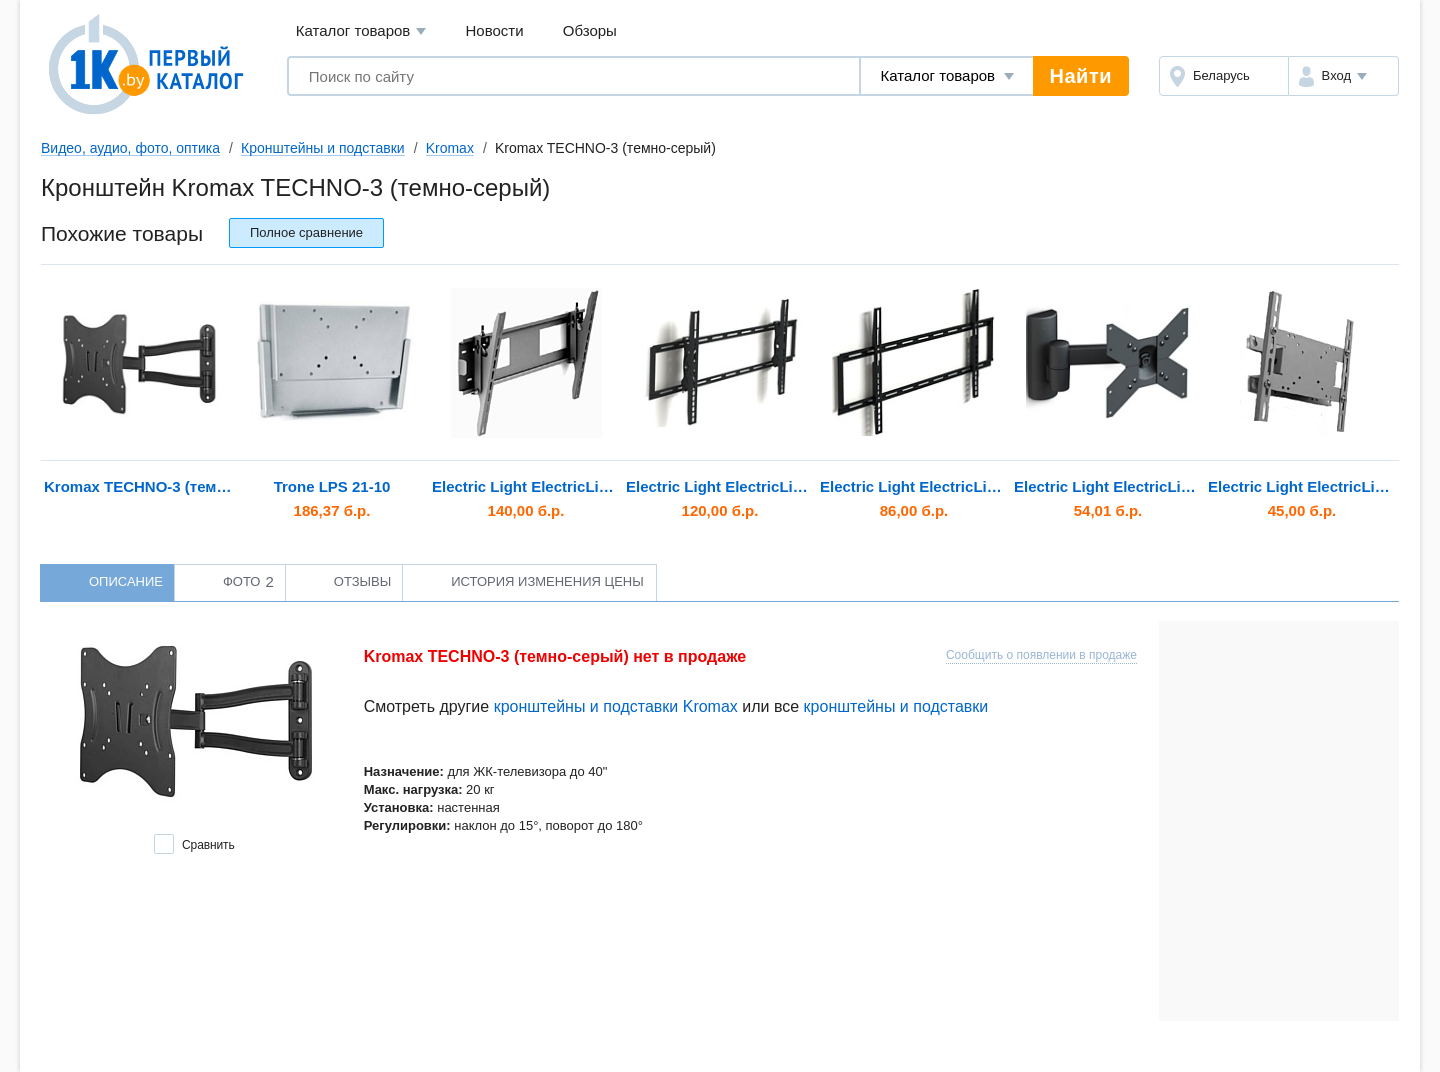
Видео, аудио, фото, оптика (130, 148)
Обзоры (590, 30)
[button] (1343, 76)
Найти (1081, 76)
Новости (495, 30)
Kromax (450, 148)
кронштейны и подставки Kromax (616, 706)
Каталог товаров (361, 31)
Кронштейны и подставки (323, 148)
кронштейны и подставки (896, 706)
